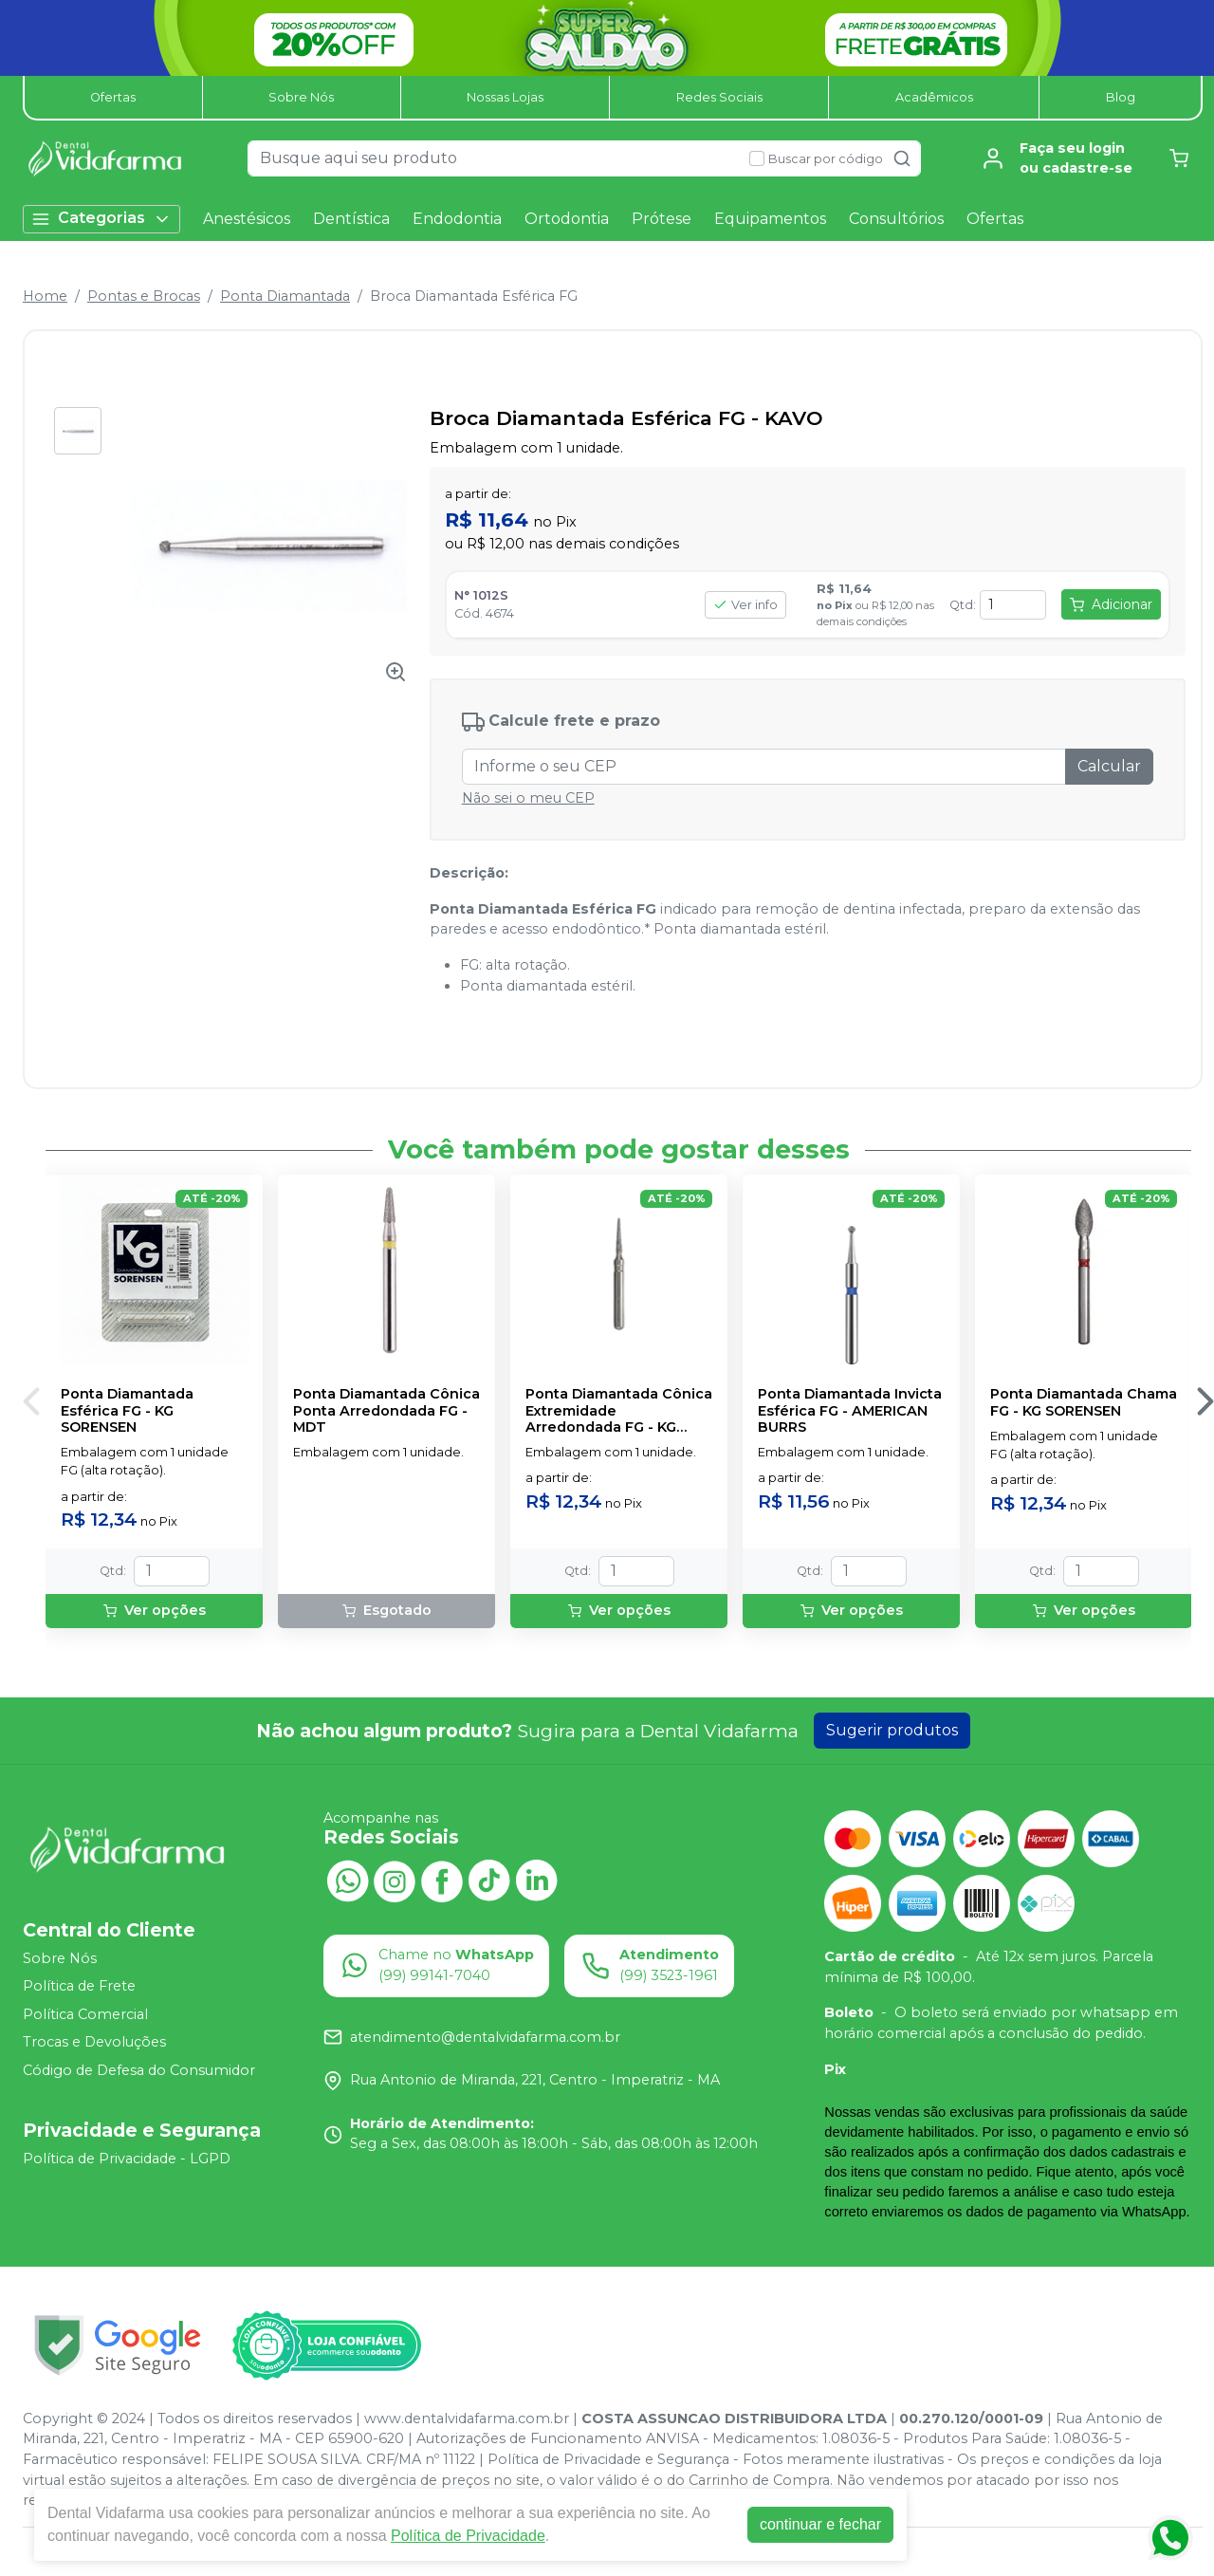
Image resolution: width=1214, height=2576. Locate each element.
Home (45, 296)
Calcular (1109, 766)
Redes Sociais (719, 97)
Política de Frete (79, 1985)
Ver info (745, 605)
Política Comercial (85, 2014)
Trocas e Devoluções (94, 2042)
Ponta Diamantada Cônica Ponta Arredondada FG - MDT (386, 1411)
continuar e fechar (820, 2524)
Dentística (351, 219)
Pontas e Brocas (143, 296)
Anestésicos (246, 219)
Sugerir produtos (892, 1730)
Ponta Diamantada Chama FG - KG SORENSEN (1083, 1402)
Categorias (101, 219)
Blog (1120, 97)
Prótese (661, 219)
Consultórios (896, 219)
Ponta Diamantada (285, 296)
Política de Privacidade (468, 2536)
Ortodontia (566, 219)
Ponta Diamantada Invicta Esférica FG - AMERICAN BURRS (850, 1411)
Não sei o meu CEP (528, 797)
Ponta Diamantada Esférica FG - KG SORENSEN (127, 1411)
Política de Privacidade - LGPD (126, 2158)
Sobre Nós (301, 97)
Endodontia (457, 219)
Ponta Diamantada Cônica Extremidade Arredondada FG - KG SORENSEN (618, 1411)
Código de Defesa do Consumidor (139, 2070)
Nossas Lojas (505, 97)
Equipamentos (770, 219)
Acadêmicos (934, 97)
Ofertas (113, 97)
